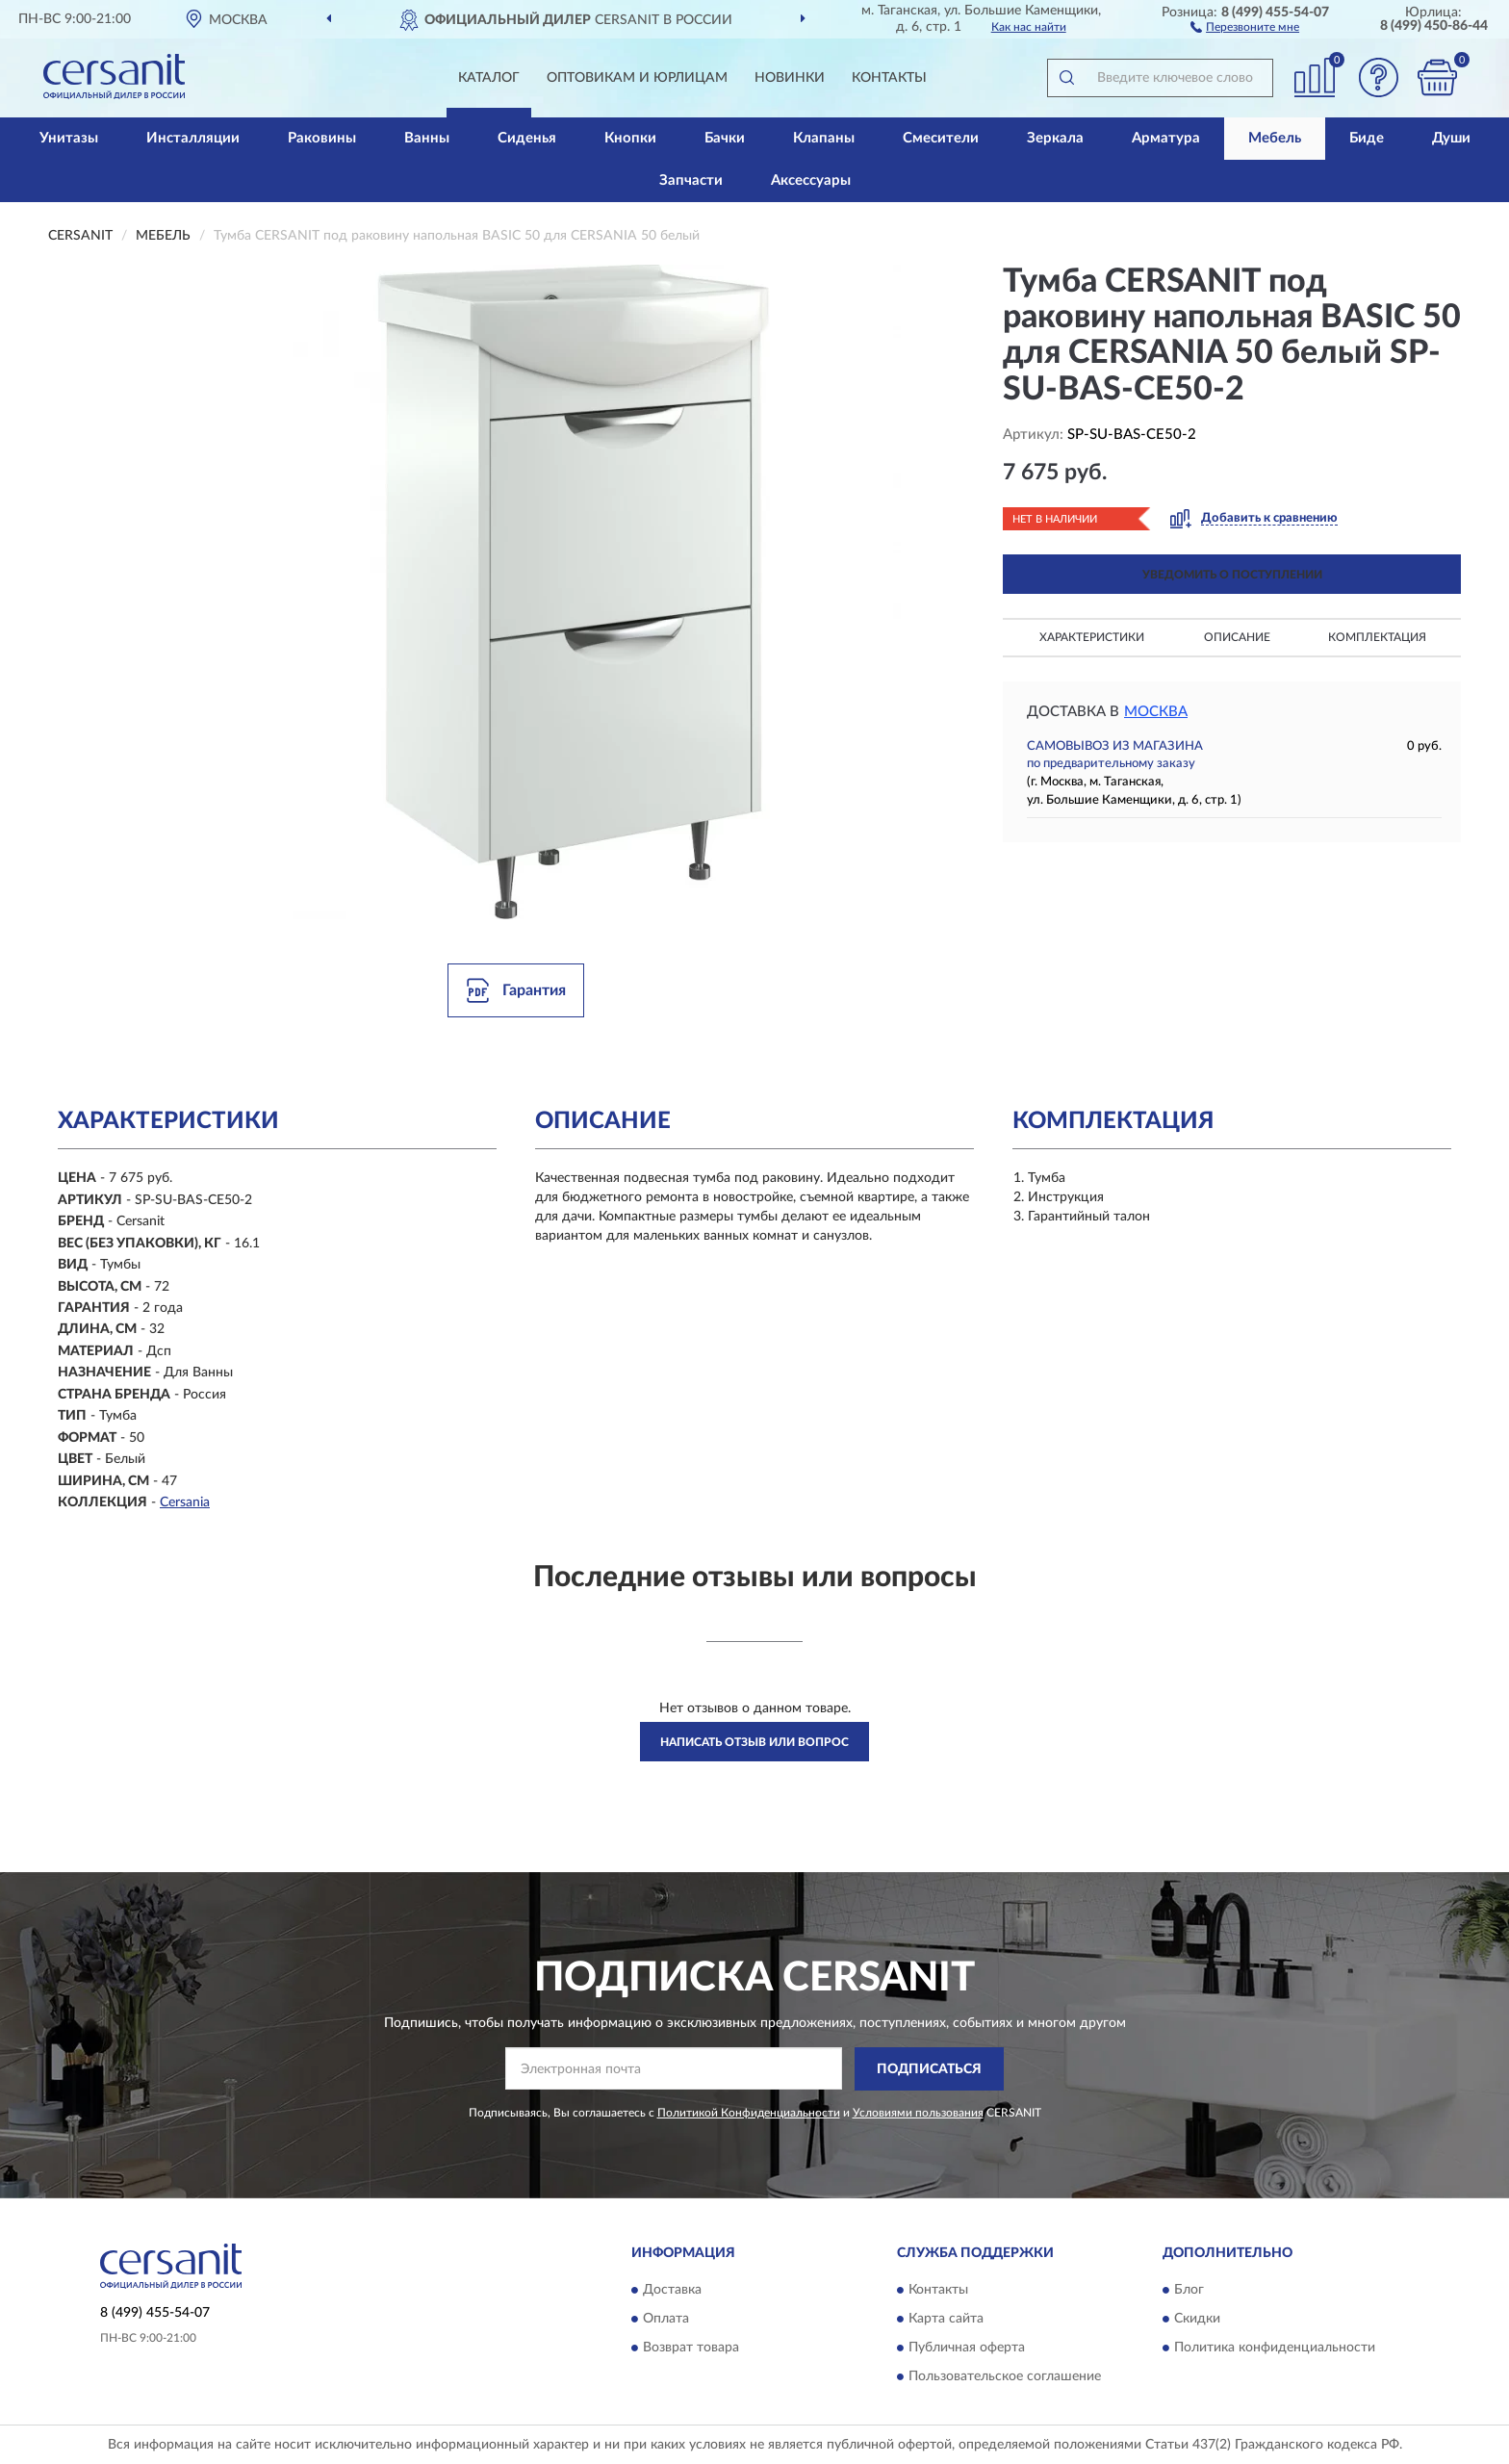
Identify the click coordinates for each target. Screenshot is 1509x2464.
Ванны (426, 138)
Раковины (322, 138)
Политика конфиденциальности (1274, 2348)
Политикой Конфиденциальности (748, 2112)
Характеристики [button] (1091, 637)
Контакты (889, 78)
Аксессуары (811, 180)
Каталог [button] (489, 78)
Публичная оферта (966, 2348)
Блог (1189, 2290)
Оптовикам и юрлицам (637, 78)
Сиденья (527, 138)
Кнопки (630, 138)
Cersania (185, 1502)
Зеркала (1055, 138)
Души (1451, 138)
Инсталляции (193, 138)
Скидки (1197, 2319)
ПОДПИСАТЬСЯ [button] (929, 2069)
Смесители (941, 138)
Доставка (672, 2290)
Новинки (789, 78)
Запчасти (691, 180)
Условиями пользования (918, 2112)
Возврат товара (691, 2348)
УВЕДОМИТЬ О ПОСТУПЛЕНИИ (1232, 574)
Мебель (1274, 138)
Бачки (724, 138)
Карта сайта (946, 2319)
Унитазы (68, 138)
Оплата (666, 2319)
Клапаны (824, 138)
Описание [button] (1237, 637)
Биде (1366, 138)
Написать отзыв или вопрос (754, 1742)
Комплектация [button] (1377, 637)
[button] (1244, 26)
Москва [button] (1156, 712)
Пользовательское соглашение (1004, 2377)
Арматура (1166, 138)
